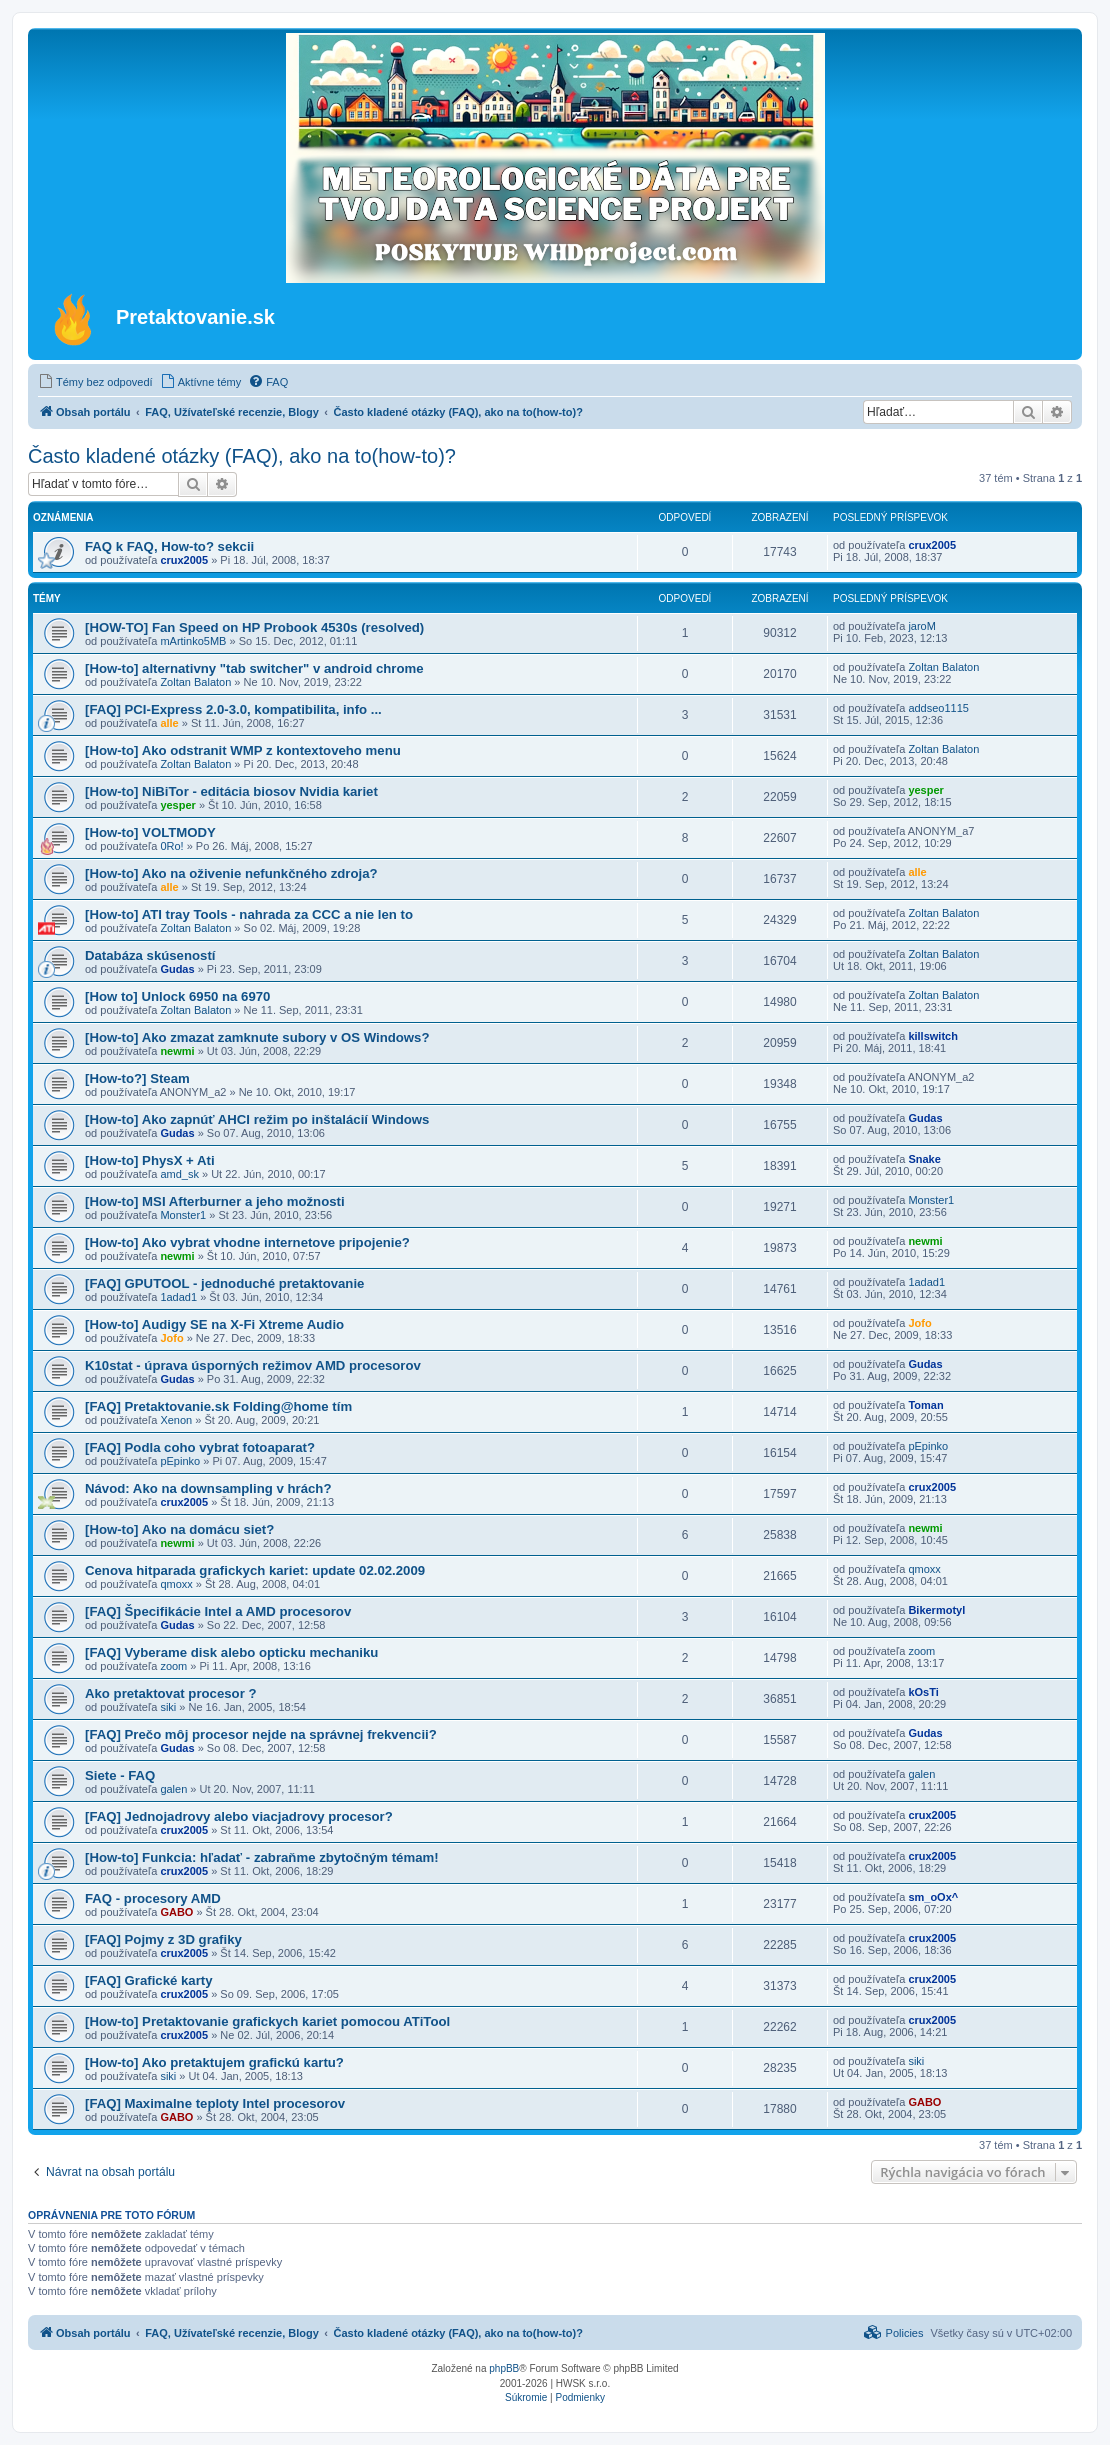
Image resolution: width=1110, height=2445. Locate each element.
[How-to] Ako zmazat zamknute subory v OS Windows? (257, 1037)
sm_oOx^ (933, 1897)
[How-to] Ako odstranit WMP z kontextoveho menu (243, 750)
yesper (177, 805)
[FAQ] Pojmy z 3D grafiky (163, 1939)
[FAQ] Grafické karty (149, 1980)
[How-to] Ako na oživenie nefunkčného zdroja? (231, 873)
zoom (173, 1666)
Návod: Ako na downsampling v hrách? (208, 1488)
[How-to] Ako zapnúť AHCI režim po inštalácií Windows (257, 1119)
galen (173, 1789)
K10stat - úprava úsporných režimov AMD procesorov (253, 1365)
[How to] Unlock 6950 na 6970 (177, 996)
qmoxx (176, 1584)
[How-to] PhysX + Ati (150, 1160)
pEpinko (180, 1461)
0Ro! (171, 846)
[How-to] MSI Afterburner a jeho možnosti (215, 1201)
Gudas (177, 969)
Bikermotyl (936, 1610)
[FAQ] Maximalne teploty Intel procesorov (215, 2103)
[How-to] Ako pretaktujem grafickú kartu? (214, 2062)
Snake (924, 1159)
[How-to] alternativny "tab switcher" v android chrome (254, 668)
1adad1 (178, 1297)
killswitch (933, 1036)
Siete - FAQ (120, 1775)
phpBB (504, 2368)
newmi (177, 1051)
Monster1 (183, 1215)
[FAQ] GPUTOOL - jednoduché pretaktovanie (224, 1283)
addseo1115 (938, 708)
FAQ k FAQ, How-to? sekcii (169, 546)
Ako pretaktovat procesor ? (170, 1693)
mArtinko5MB (193, 641)
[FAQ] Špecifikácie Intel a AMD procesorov (218, 1611)
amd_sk (179, 1174)
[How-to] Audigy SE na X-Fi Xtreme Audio (214, 1324)
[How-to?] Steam (137, 1078)
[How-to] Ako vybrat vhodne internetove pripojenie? (247, 1242)
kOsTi (923, 1692)
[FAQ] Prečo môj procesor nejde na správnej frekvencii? (261, 1734)
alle (169, 723)
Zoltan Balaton (195, 682)
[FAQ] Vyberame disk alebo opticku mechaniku (231, 1652)
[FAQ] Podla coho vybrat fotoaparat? (200, 1447)
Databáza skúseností (150, 955)
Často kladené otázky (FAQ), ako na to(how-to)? (242, 456)
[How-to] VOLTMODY (150, 832)
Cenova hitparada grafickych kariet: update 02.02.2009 (255, 1570)
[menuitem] (95, 382)
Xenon (176, 1420)
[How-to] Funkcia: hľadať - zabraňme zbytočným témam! (262, 1857)
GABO (176, 1912)
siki (168, 1707)
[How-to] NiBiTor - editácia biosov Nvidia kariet (231, 791)
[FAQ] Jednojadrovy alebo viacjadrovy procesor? (239, 1816)
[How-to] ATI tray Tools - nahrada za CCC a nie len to (249, 914)
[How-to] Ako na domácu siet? (179, 1529)
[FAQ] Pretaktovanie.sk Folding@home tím (218, 1406)
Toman (925, 1405)
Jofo (171, 1338)
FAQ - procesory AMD (153, 1898)
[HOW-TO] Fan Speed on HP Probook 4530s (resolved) (254, 627)
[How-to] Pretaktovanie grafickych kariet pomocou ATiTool (267, 2021)
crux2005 (184, 560)
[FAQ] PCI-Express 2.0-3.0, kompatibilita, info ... (233, 709)
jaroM (922, 626)
